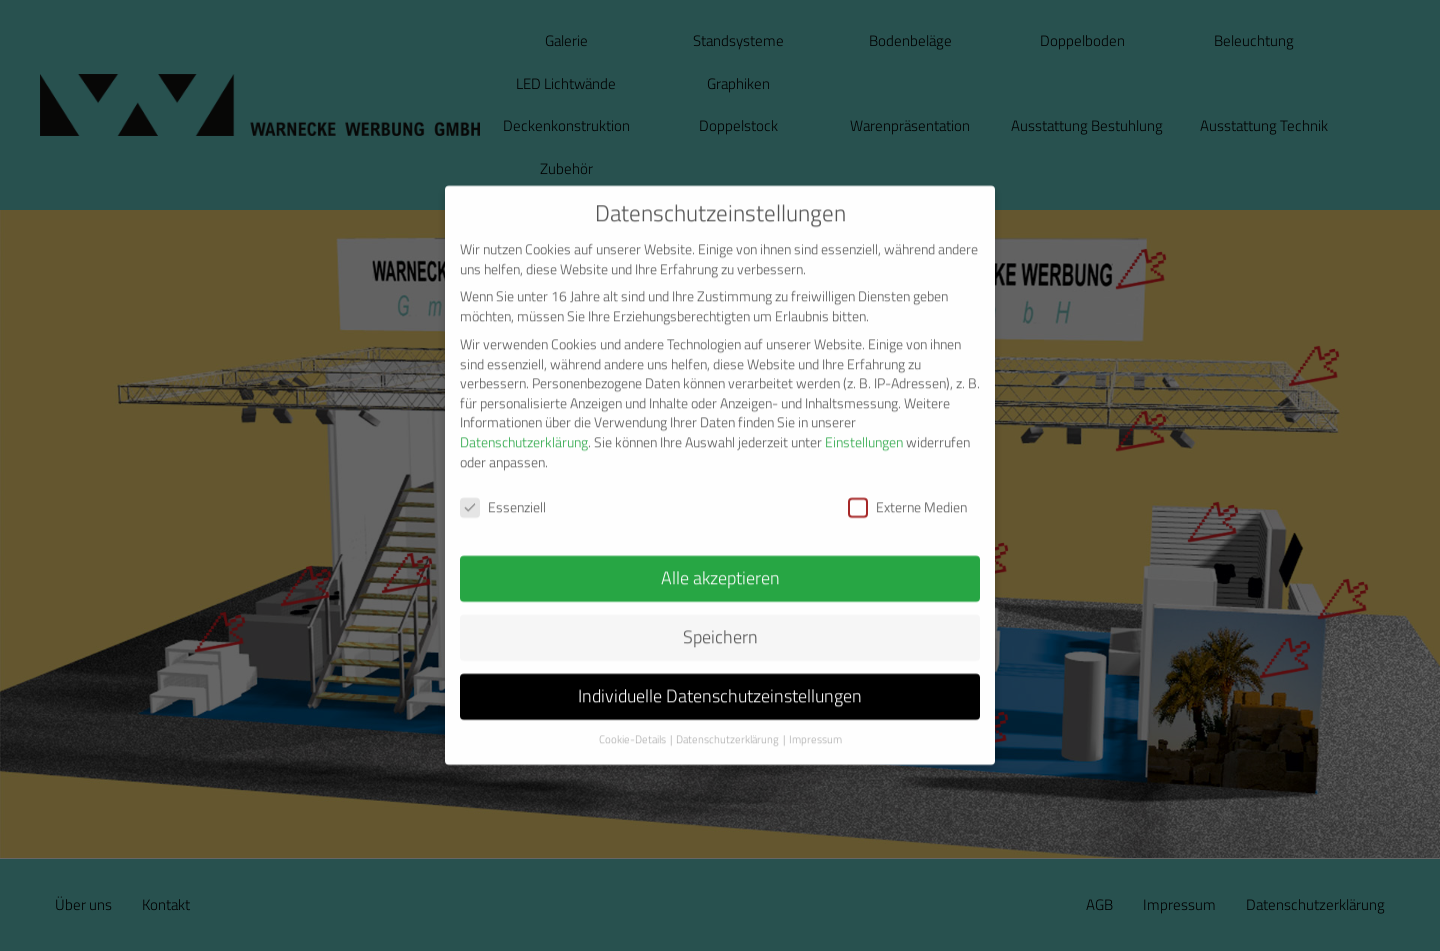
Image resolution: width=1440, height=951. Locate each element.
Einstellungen (864, 420)
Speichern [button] (720, 614)
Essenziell (503, 485)
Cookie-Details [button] (632, 717)
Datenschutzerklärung (524, 420)
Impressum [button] (815, 717)
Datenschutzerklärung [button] (727, 717)
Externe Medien (907, 485)
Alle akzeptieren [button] (720, 555)
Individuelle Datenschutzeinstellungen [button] (720, 673)
